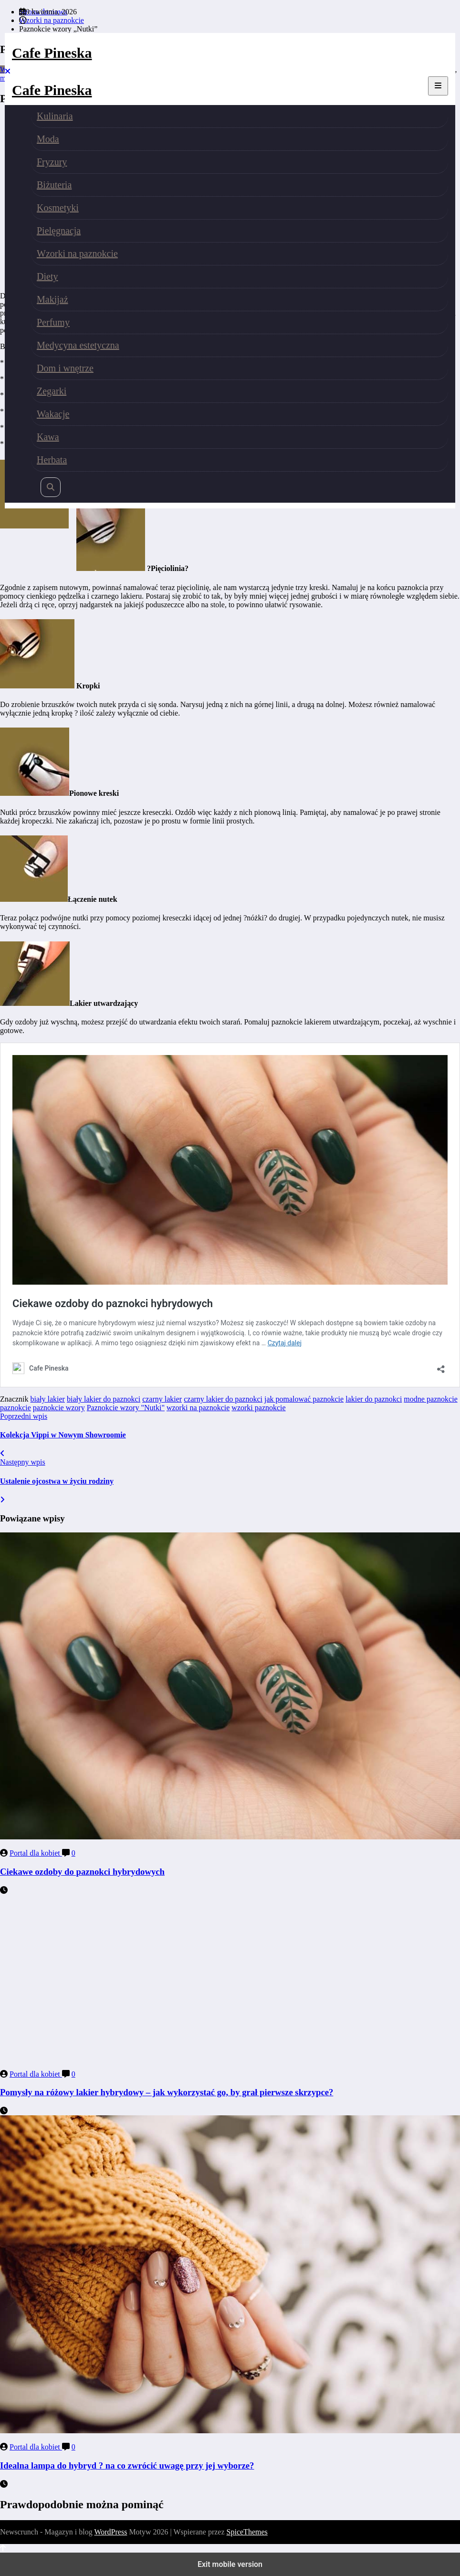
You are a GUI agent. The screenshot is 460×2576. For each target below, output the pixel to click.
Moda (48, 139)
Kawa (48, 437)
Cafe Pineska (52, 53)
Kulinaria (55, 116)
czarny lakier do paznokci (223, 1399)
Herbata (52, 459)
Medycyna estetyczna (78, 345)
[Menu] (438, 85)
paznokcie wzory (59, 1408)
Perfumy (53, 322)
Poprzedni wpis (23, 1416)
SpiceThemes (247, 2532)
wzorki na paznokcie (198, 1408)
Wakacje (53, 414)
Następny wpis (22, 1462)
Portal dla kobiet (36, 1853)
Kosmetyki (58, 207)
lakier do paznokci (373, 1399)
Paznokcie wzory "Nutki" (126, 1408)
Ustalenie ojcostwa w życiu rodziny (57, 1481)
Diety (47, 276)
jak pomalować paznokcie (304, 1399)
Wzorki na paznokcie (77, 253)
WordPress (110, 2532)
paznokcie (15, 1408)
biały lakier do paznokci (103, 1399)
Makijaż (52, 299)
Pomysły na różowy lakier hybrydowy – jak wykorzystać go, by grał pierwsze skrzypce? (166, 2092)
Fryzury (52, 162)
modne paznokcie (430, 1399)
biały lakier (48, 1399)
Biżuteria (54, 184)
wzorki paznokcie (258, 1408)
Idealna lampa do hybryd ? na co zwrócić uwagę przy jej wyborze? (127, 2465)
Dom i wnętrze (65, 368)
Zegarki (51, 391)
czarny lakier (162, 1399)
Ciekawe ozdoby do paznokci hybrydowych (82, 1872)
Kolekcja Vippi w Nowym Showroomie (63, 1435)
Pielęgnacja (59, 230)
